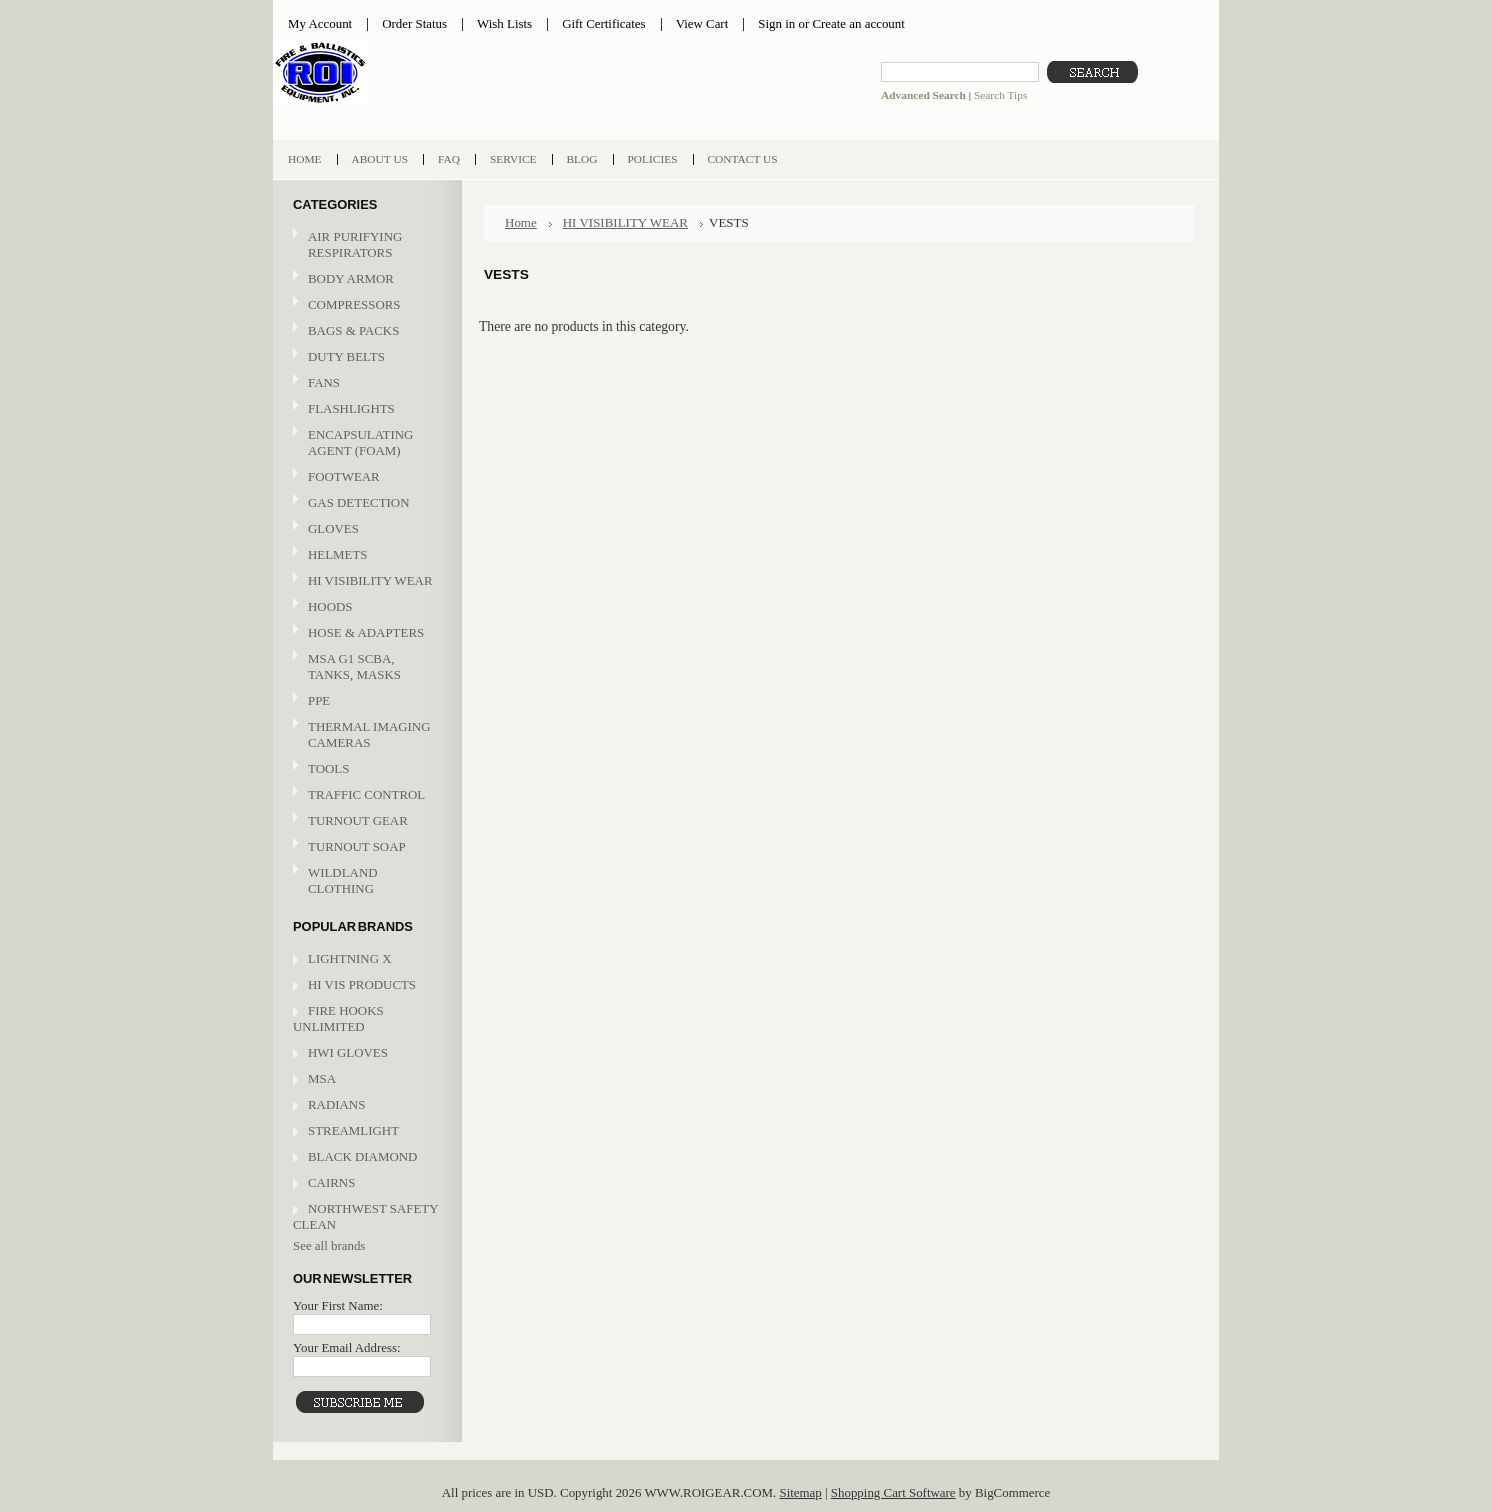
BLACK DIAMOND (362, 1156)
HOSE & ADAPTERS (365, 633)
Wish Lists (504, 23)
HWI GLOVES (348, 1052)
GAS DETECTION (358, 502)
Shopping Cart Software (893, 1492)
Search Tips (1000, 95)
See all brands (329, 1245)
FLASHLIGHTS (351, 408)
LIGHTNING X (350, 958)
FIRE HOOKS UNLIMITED (338, 1018)
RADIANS (336, 1104)
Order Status (414, 23)
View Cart (702, 23)
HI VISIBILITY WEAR (365, 581)
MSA (322, 1078)
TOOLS (328, 768)
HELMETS (365, 555)
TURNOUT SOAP (357, 846)
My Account (320, 23)
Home (521, 222)
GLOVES (365, 529)
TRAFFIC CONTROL (366, 794)
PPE (365, 701)
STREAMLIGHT (353, 1130)
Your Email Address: (347, 1347)
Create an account (858, 23)
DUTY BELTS (346, 356)
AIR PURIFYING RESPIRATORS (355, 244)
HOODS (330, 606)
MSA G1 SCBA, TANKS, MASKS (354, 666)
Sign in (776, 23)
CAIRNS (331, 1182)
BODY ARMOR (351, 278)
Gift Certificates (604, 23)
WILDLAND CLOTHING (343, 880)
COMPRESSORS (354, 304)
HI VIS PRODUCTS (362, 984)
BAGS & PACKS (365, 331)
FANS (324, 382)
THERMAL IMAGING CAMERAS (369, 734)
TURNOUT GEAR (358, 820)
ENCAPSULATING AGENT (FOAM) (360, 442)
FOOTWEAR (365, 477)
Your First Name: (338, 1305)
